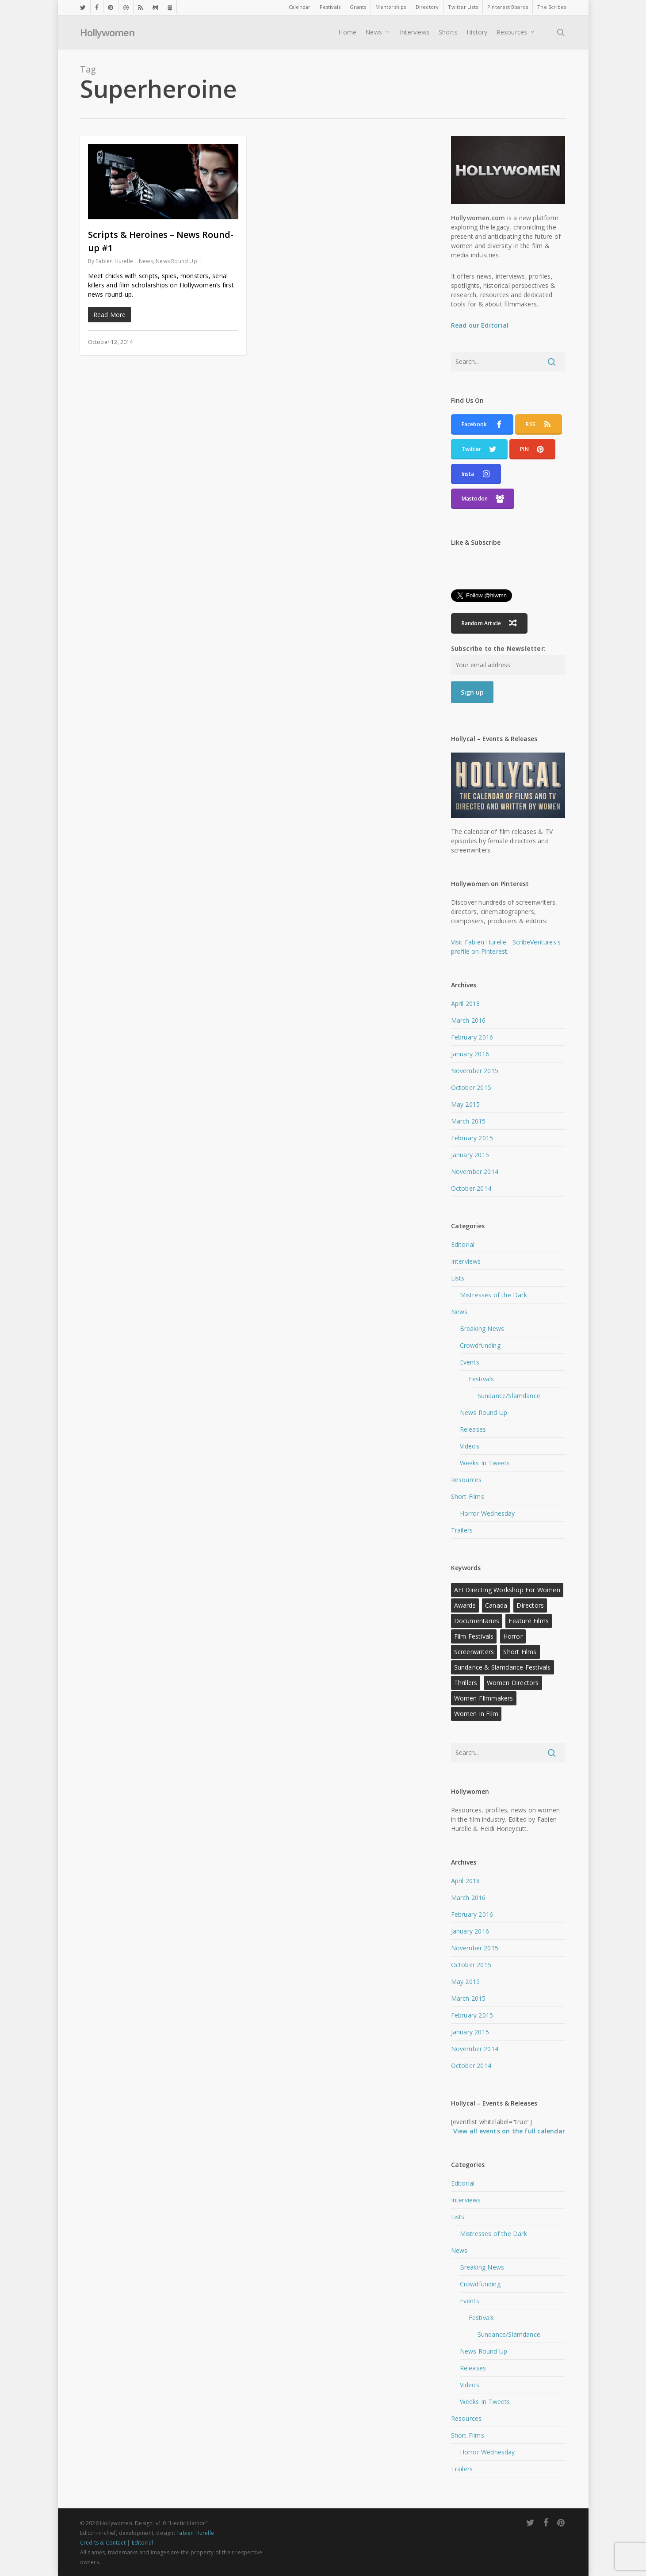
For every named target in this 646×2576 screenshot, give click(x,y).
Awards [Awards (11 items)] (465, 1605)
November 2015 (475, 1070)
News (146, 261)
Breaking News (482, 1328)
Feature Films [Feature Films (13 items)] (528, 1621)
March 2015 (468, 1121)
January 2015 (470, 1154)
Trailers (462, 1530)
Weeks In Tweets (485, 1463)
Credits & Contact (103, 2542)
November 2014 (475, 1171)
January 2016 (470, 1054)
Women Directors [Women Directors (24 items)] (513, 1682)
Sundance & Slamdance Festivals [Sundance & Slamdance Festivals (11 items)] (502, 1667)
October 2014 (471, 1188)
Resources (466, 1479)
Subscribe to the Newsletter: (498, 648)
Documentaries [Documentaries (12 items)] (477, 1621)
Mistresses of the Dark (493, 1295)
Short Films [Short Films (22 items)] (519, 1651)
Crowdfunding (480, 1345)
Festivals (481, 1379)
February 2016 (472, 1037)
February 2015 (472, 1138)
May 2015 (465, 1104)
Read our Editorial (480, 325)
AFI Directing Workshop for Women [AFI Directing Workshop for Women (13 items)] (507, 1590)
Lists (458, 1278)
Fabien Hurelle (114, 261)
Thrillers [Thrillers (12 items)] (466, 1682)
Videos (469, 1446)
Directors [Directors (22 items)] (530, 1605)
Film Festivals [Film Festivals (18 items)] (474, 1636)
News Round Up (176, 261)
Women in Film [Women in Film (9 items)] (476, 1713)
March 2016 (468, 1020)
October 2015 (471, 1087)
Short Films (467, 1496)
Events (469, 1362)
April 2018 (465, 1003)
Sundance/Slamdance (509, 1395)
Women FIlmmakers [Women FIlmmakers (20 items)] (483, 1698)
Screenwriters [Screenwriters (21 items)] (474, 1651)
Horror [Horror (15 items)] (513, 1636)
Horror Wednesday (487, 1513)
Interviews (466, 1261)
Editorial (463, 1244)
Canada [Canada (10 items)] (496, 1605)
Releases (473, 1429)
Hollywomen (107, 33)
